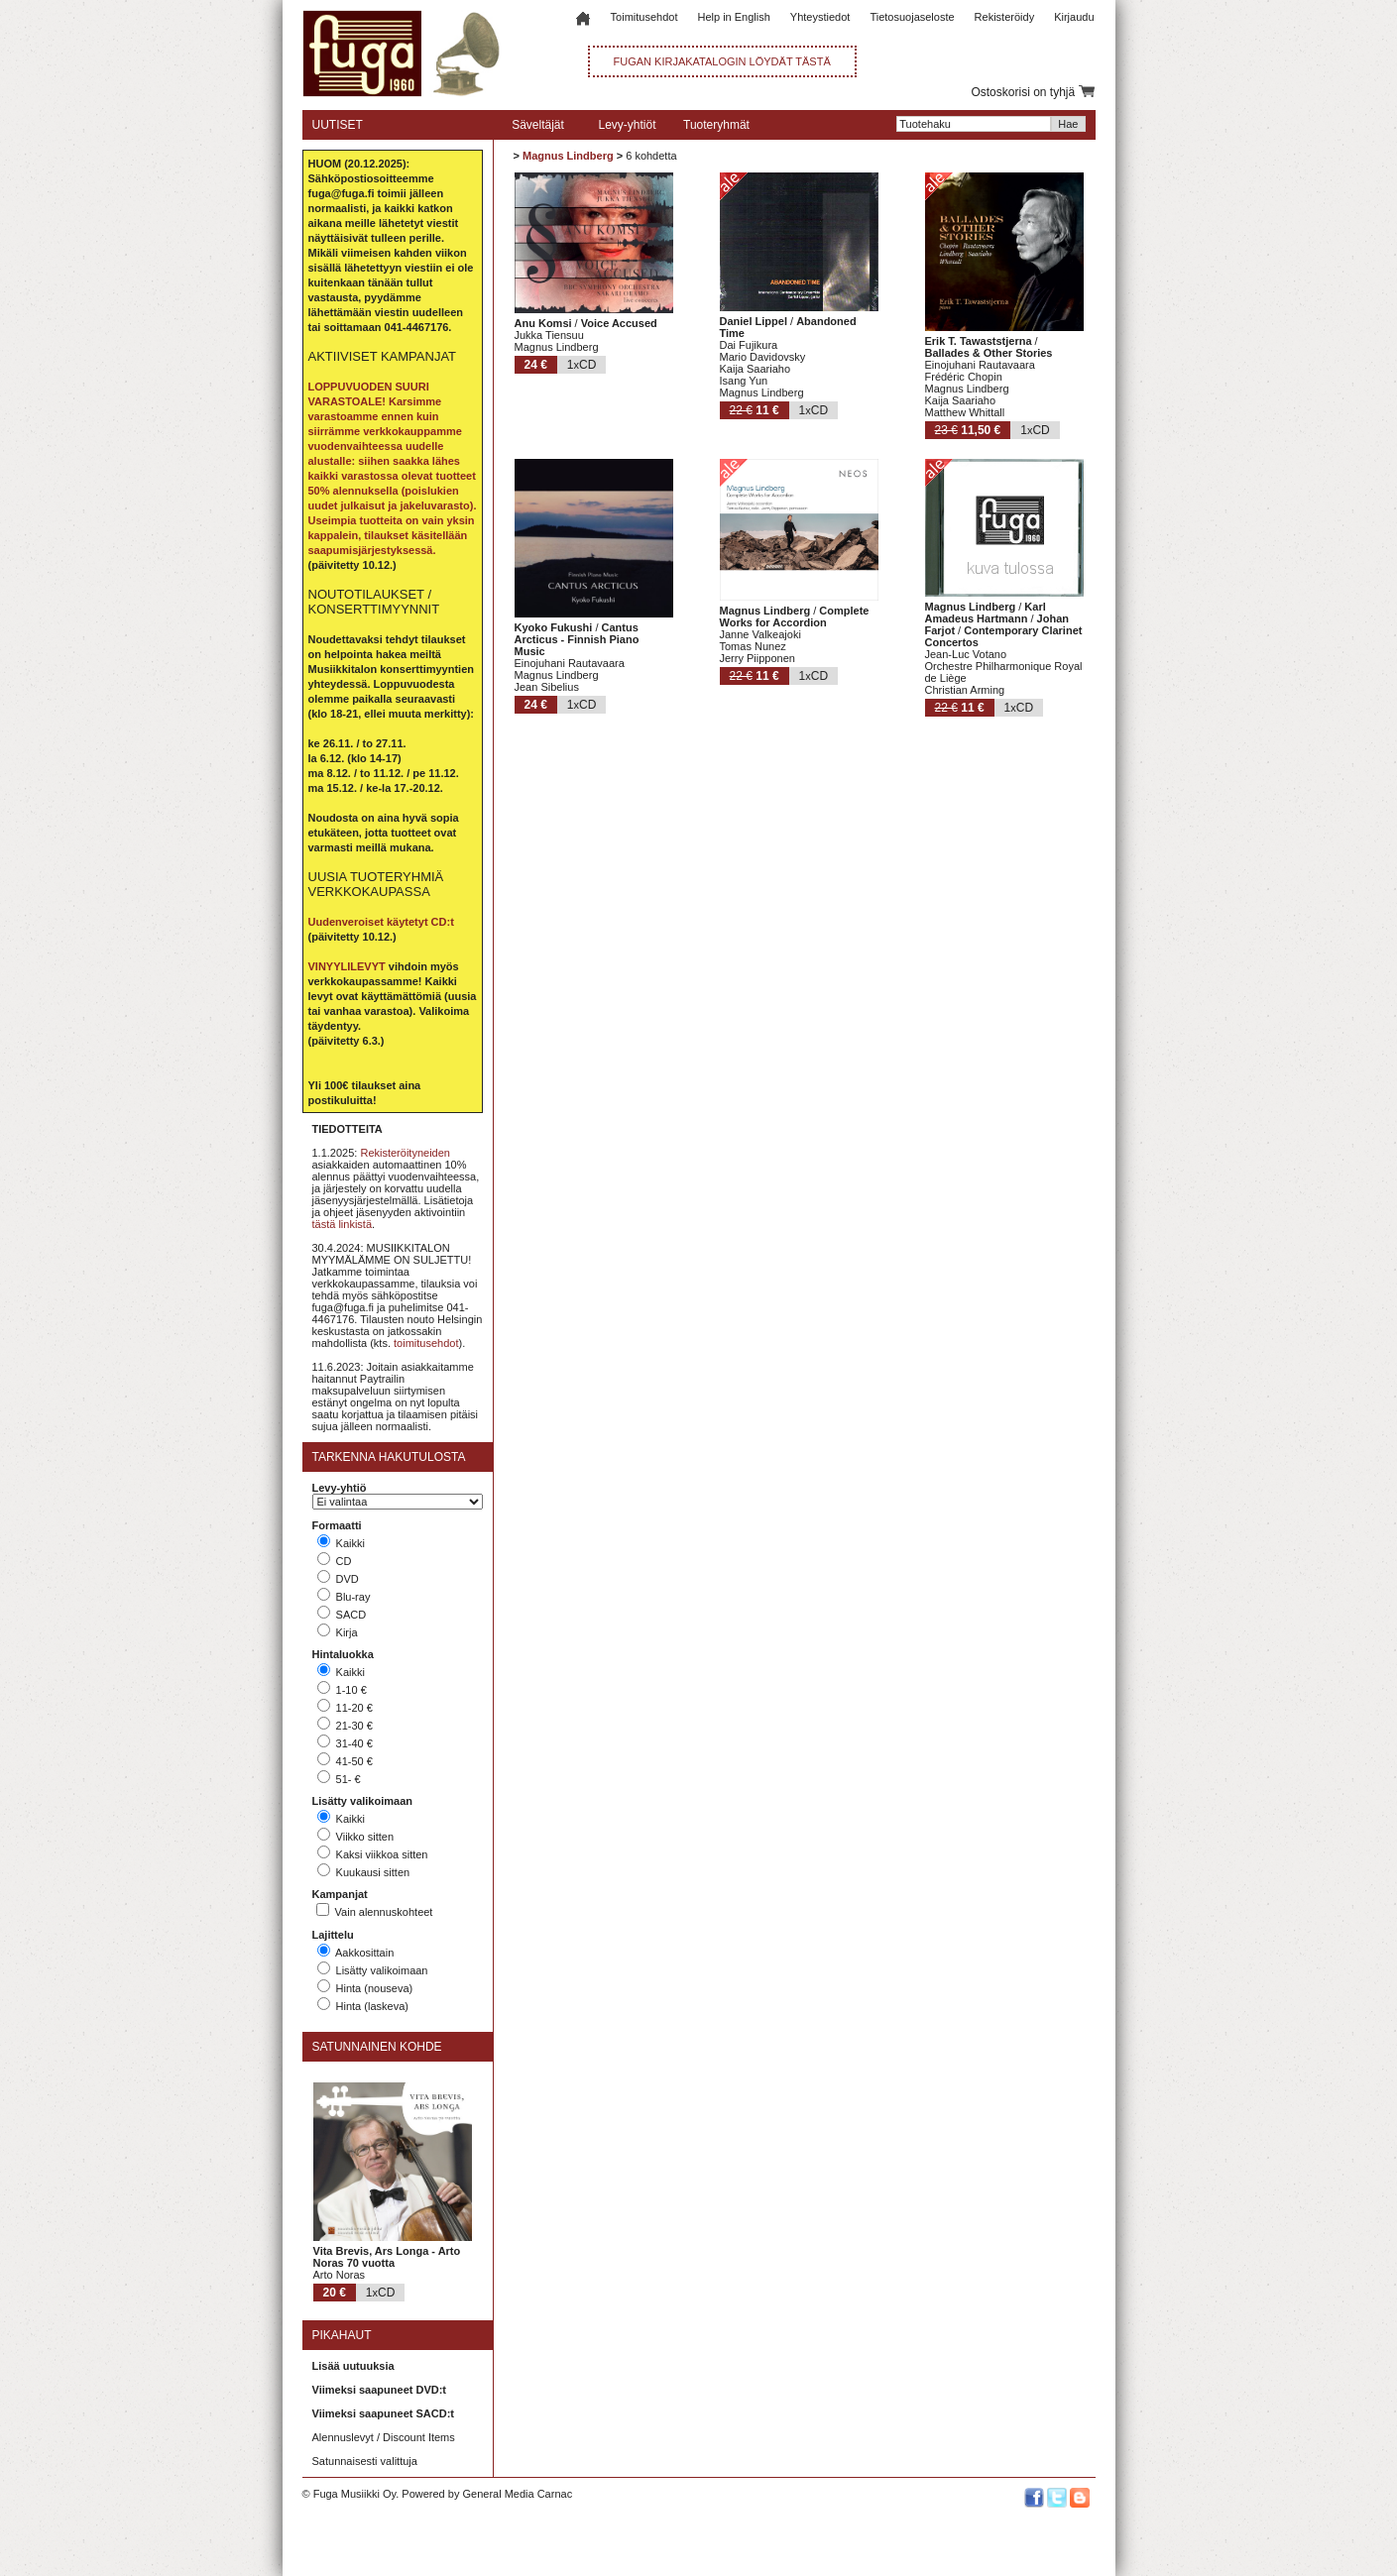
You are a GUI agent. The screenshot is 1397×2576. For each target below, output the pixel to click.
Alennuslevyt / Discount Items (383, 2437)
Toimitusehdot (644, 17)
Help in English (733, 17)
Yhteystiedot (820, 17)
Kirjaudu (1074, 17)
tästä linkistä (342, 1224)
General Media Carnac (517, 2494)
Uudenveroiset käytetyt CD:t (381, 922)
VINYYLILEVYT (347, 966)
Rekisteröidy (1005, 17)
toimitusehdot (426, 1343)
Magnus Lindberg (568, 156)
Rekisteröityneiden (405, 1153)
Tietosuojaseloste (912, 17)
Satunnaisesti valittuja (364, 2461)
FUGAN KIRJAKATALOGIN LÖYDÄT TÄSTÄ (722, 61)
